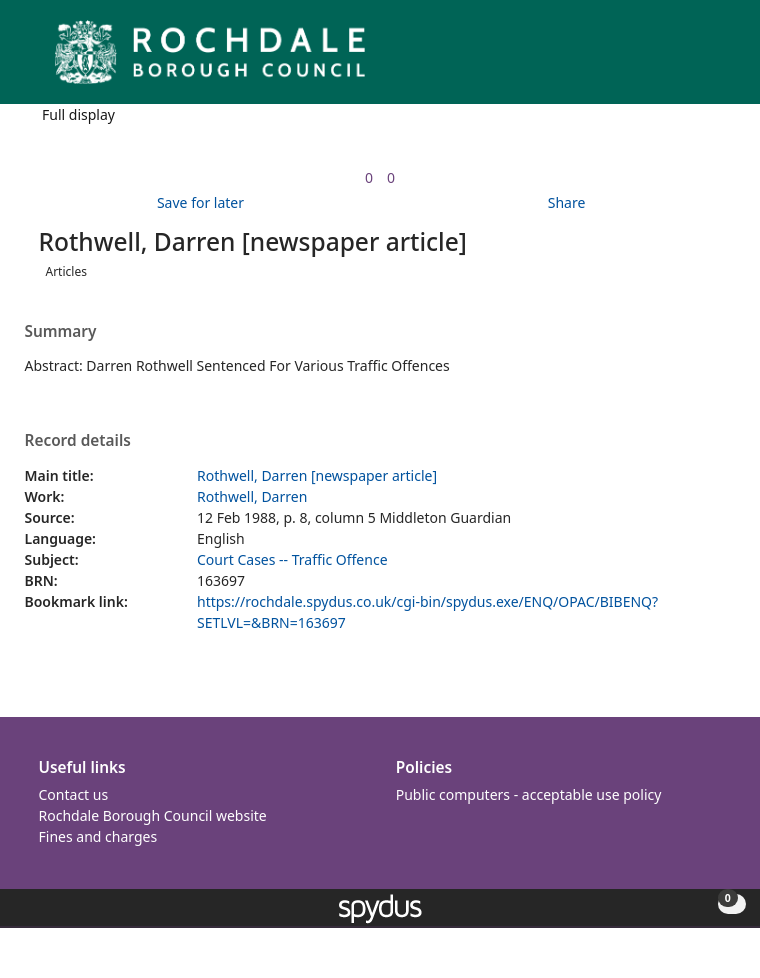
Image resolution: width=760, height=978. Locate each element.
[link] (369, 177)
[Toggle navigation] (714, 59)
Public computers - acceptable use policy (529, 794)
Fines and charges (98, 836)
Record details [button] (78, 441)
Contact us (74, 794)
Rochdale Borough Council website (153, 815)
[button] (690, 59)
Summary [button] (61, 332)
